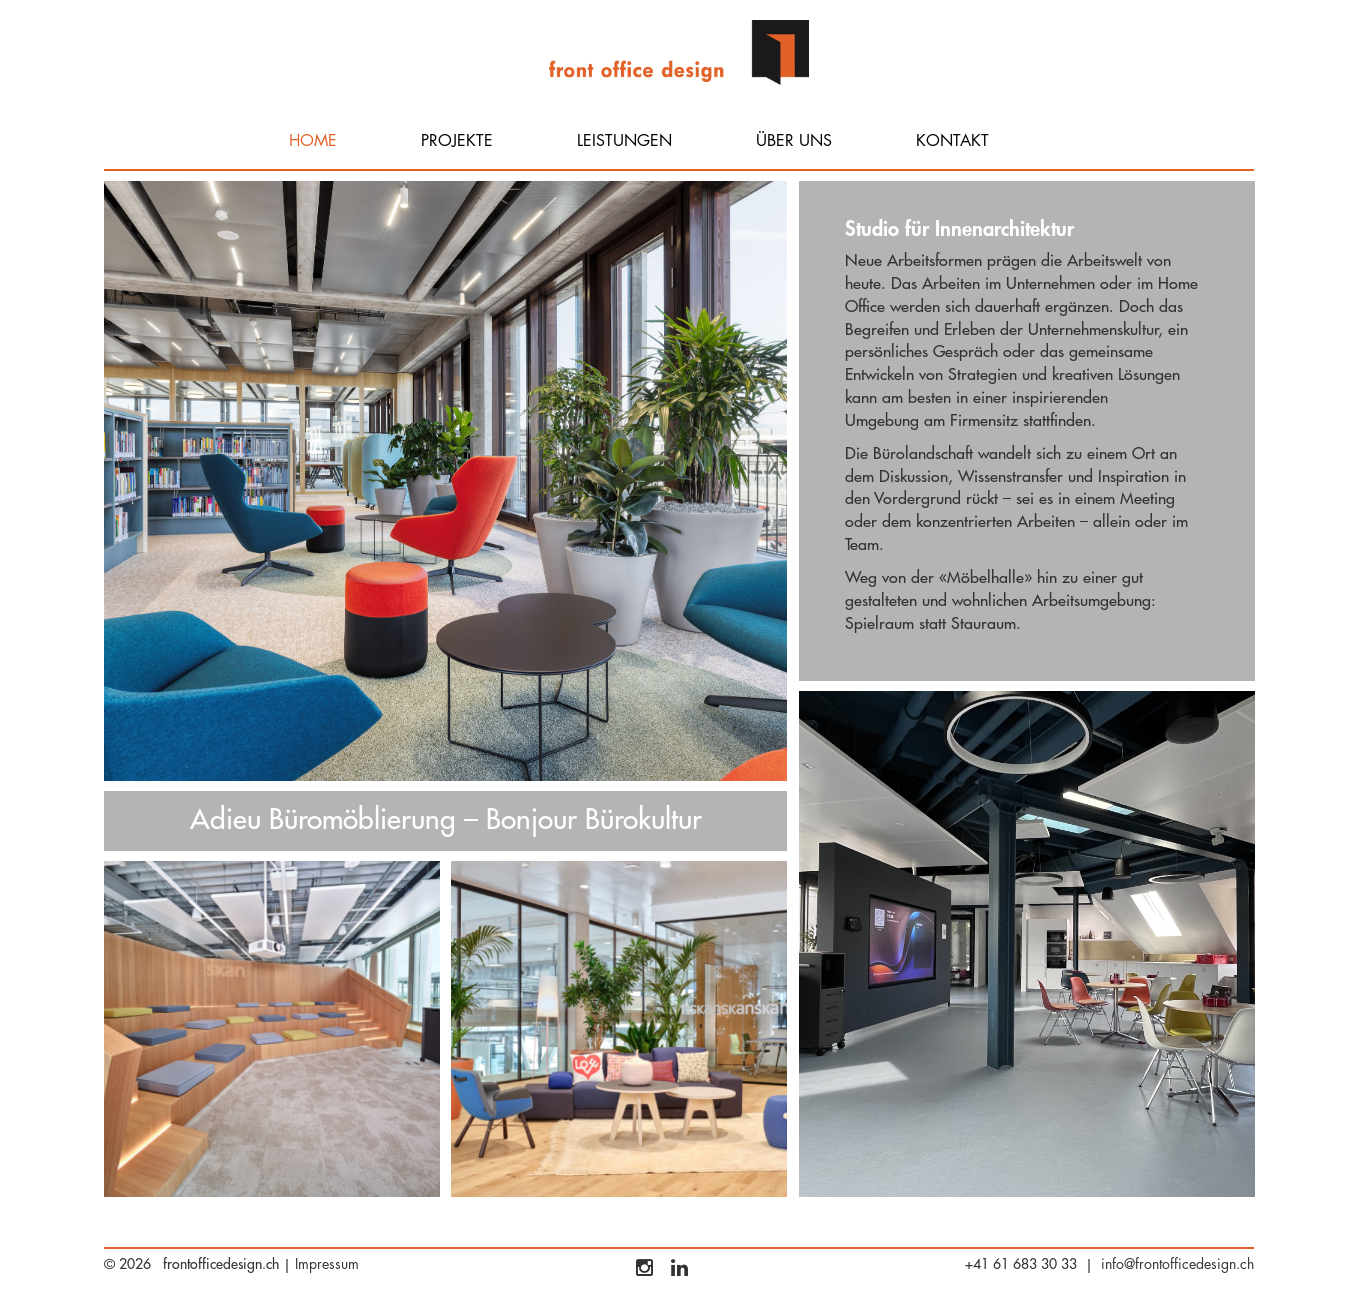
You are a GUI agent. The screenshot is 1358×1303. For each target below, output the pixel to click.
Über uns (794, 140)
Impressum (327, 1263)
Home (313, 140)
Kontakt (952, 140)
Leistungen (624, 140)
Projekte (457, 140)
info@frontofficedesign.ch (1177, 1263)
